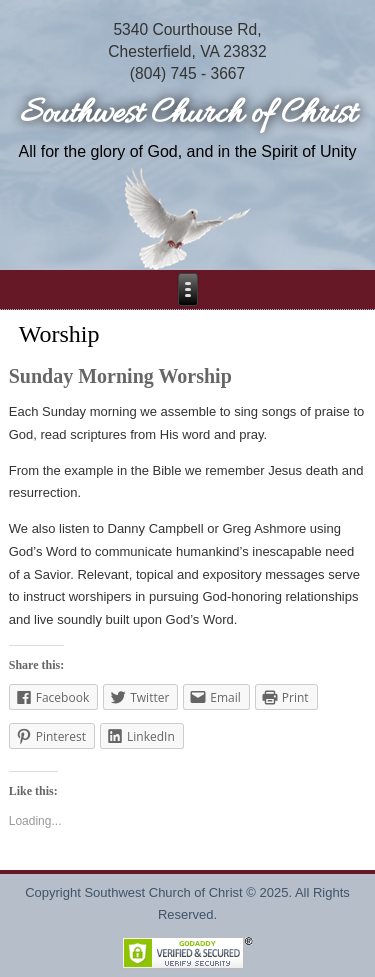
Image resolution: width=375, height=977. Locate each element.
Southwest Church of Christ (188, 114)
